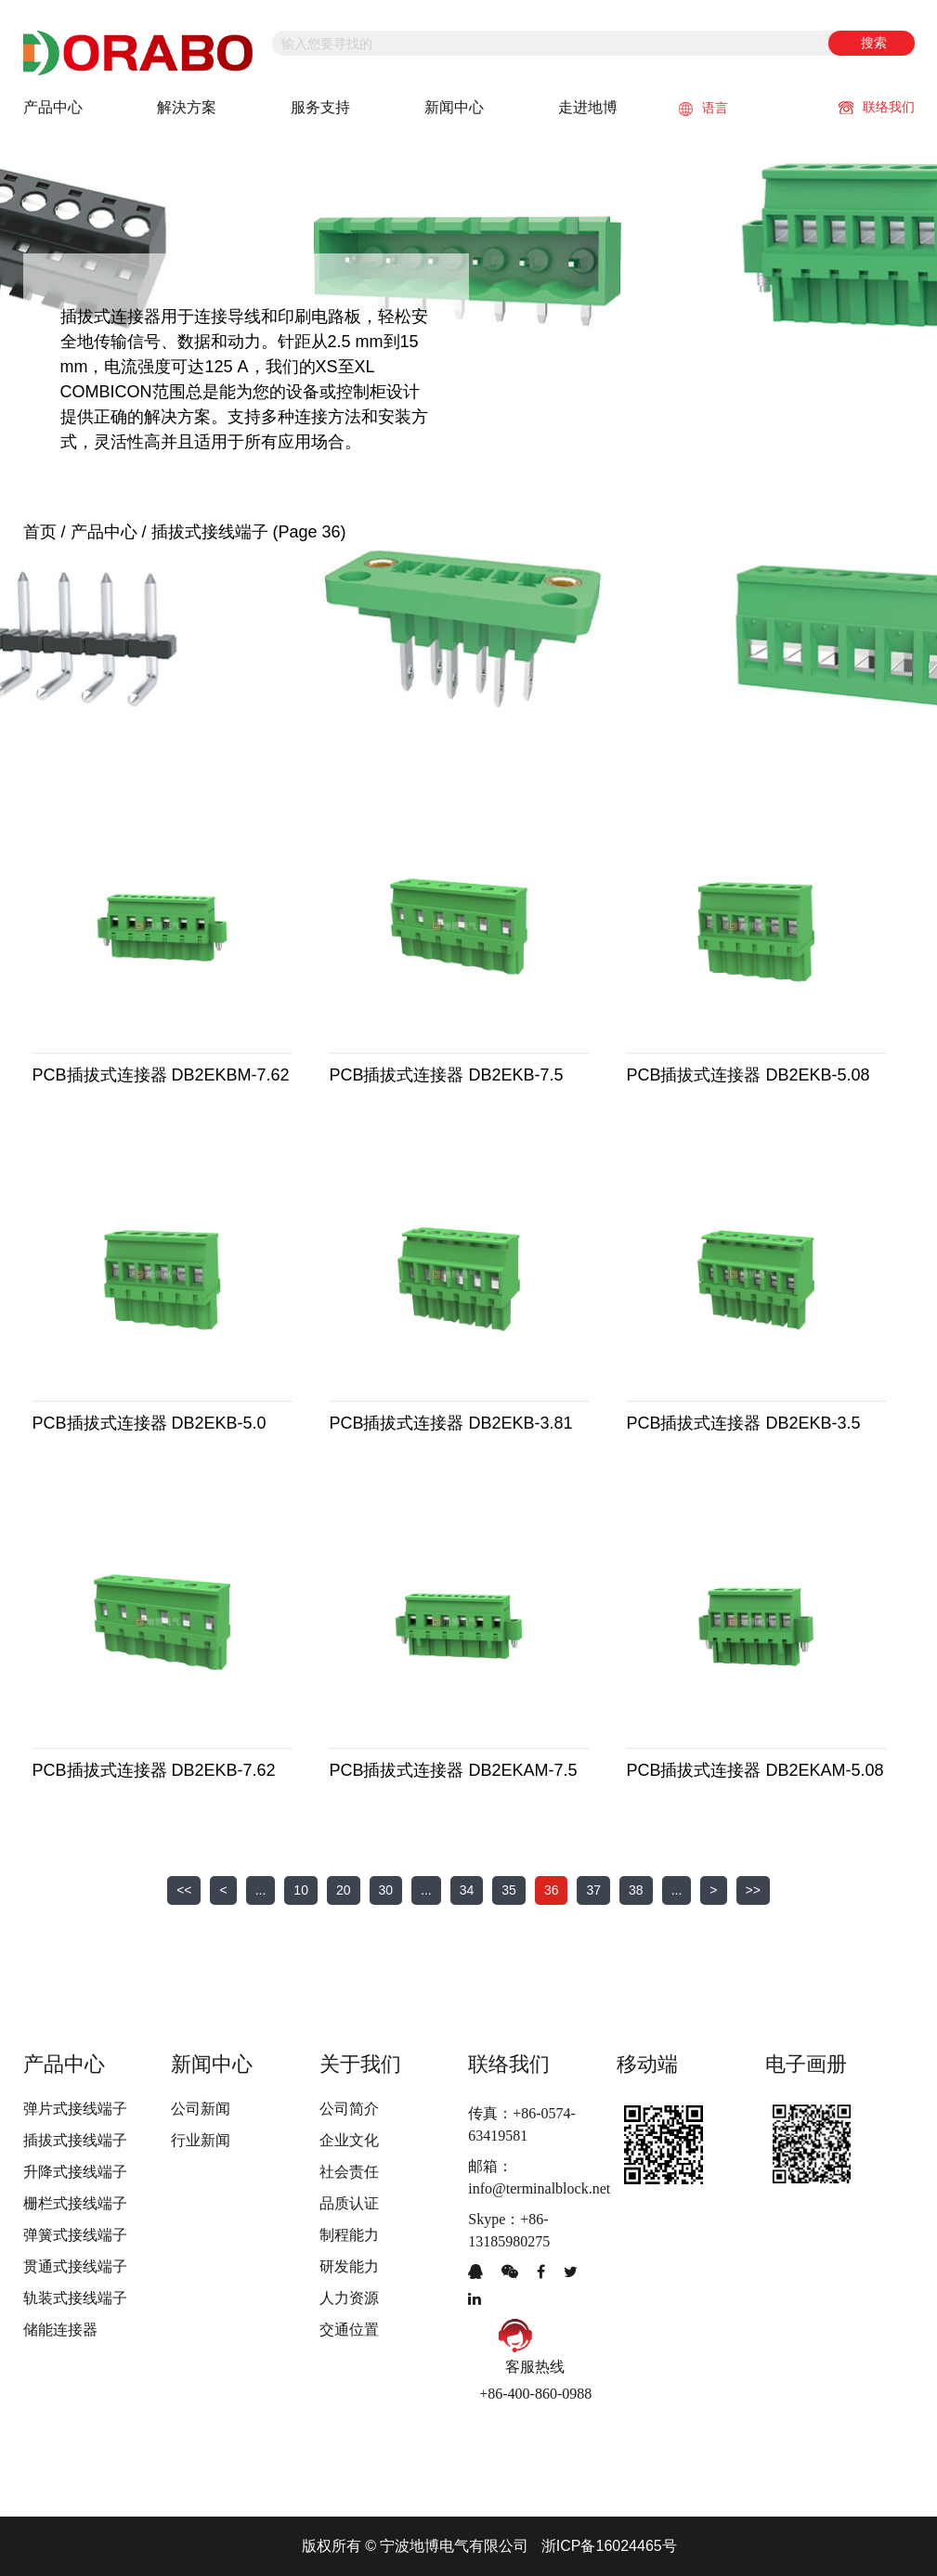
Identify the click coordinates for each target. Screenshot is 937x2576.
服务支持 (320, 107)
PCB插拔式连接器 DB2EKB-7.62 (154, 1770)
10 (300, 1890)
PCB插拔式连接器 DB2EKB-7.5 (446, 1075)
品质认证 (349, 2203)
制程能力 (349, 2235)
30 (386, 1890)
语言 (703, 108)
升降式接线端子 (75, 2172)
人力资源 (349, 2298)
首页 (40, 532)
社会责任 (349, 2172)
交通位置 (349, 2329)
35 (508, 1890)
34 (467, 1890)
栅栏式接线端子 (75, 2203)
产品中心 (53, 107)
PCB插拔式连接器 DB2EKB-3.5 (743, 1423)
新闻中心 (454, 107)
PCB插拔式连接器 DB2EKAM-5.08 (754, 1770)
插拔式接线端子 (75, 2140)
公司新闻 (200, 2108)
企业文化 (349, 2140)
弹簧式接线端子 (75, 2235)
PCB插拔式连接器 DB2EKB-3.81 (450, 1423)
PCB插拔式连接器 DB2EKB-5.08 (747, 1075)
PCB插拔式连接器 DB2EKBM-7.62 (161, 1075)
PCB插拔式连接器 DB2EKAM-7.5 (453, 1770)
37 (593, 1890)
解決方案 (186, 107)
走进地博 (588, 107)
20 (343, 1890)
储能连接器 (60, 2329)
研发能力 (349, 2266)
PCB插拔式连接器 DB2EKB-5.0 (150, 1423)
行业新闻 (200, 2140)
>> (753, 1890)
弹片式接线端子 (75, 2108)
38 (636, 1890)
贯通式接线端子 (75, 2266)
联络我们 (877, 106)
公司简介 (349, 2108)
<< (183, 1890)
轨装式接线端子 (75, 2298)
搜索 (874, 42)
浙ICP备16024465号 (609, 2546)
